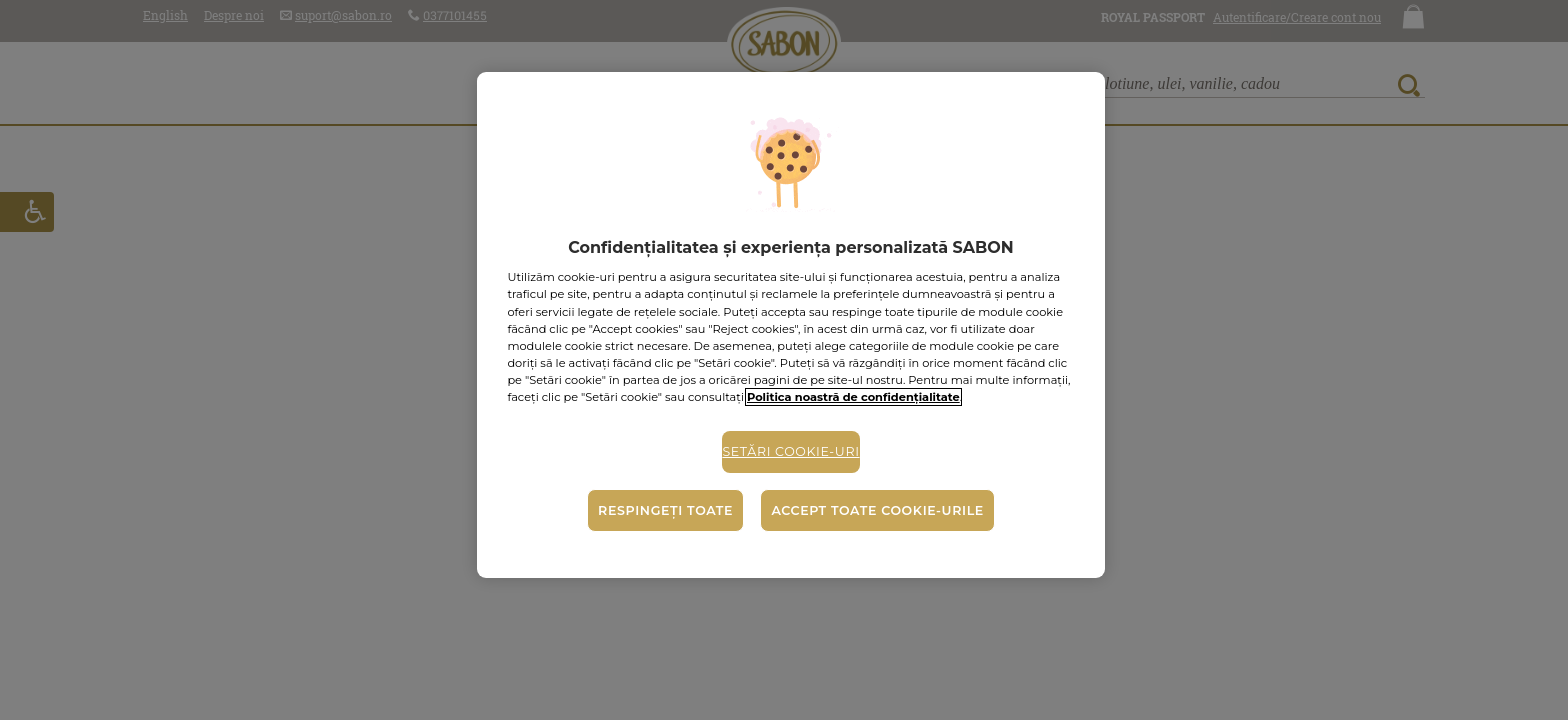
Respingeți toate (665, 510)
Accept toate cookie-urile (877, 510)
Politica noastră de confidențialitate (853, 397)
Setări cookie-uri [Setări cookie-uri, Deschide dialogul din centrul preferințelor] (790, 451)
